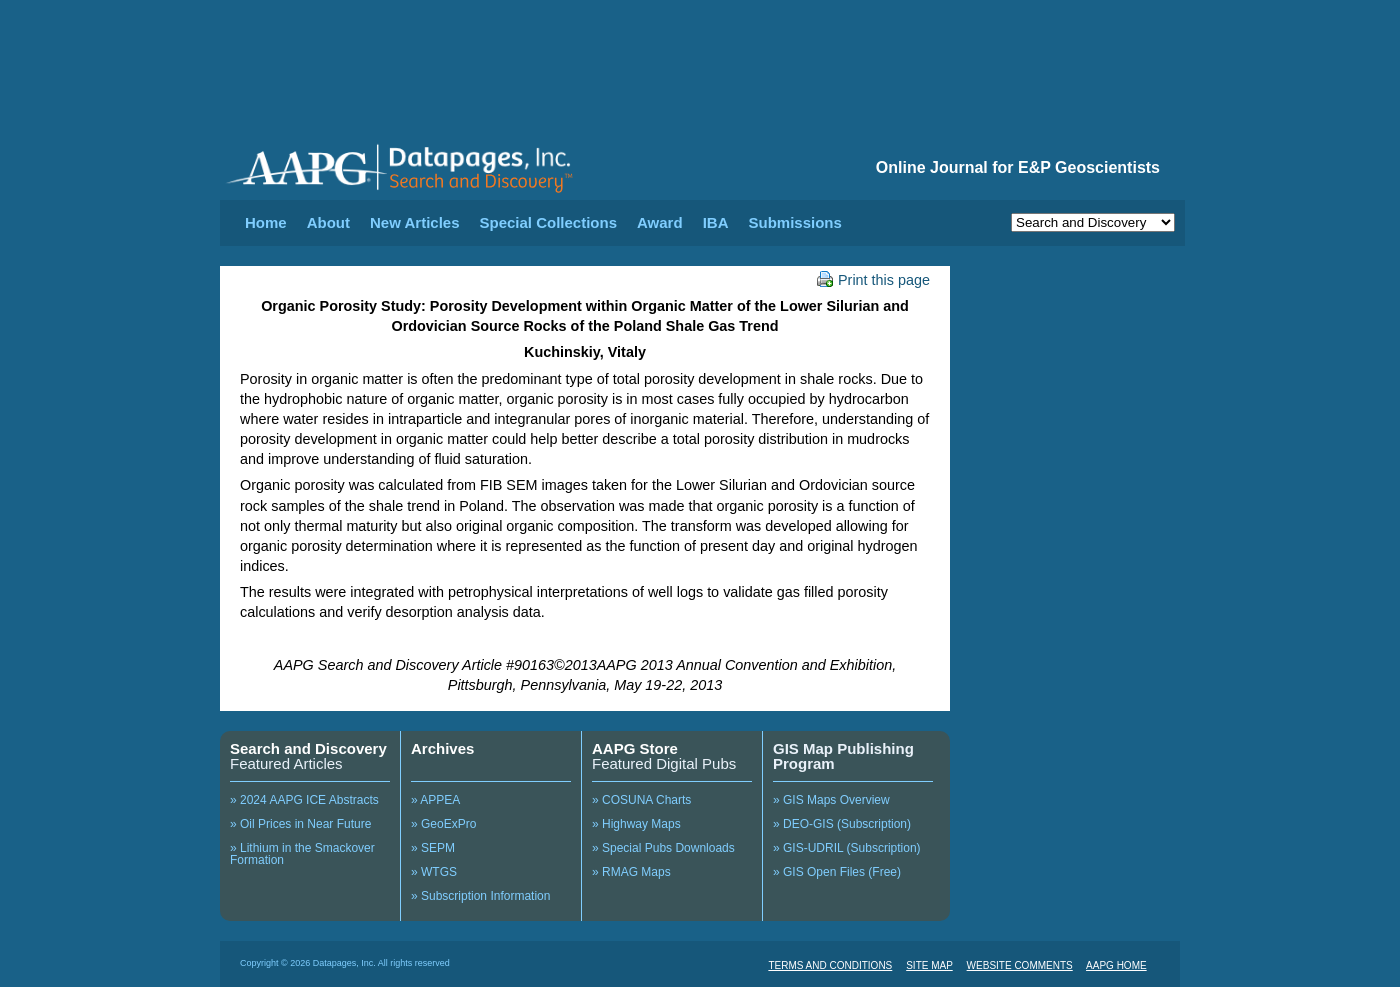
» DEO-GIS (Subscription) (842, 824)
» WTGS (434, 872)
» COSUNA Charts (641, 800)
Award (660, 222)
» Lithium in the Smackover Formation (302, 854)
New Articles (414, 222)
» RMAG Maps (631, 872)
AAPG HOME (1116, 965)
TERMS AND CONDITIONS (830, 965)
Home (266, 222)
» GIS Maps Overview (831, 800)
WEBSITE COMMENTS (1020, 965)
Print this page (873, 280)
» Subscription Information (480, 896)
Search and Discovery (308, 748)
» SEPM (433, 848)
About (328, 222)
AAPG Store (635, 748)
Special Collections (549, 222)
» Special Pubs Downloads (663, 848)
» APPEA (435, 800)
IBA (716, 222)
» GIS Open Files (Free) (837, 872)
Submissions (794, 222)
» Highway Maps (636, 824)
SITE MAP (929, 965)
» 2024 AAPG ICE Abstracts (304, 800)
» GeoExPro (443, 824)
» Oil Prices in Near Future (300, 824)
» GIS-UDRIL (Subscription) (847, 848)
